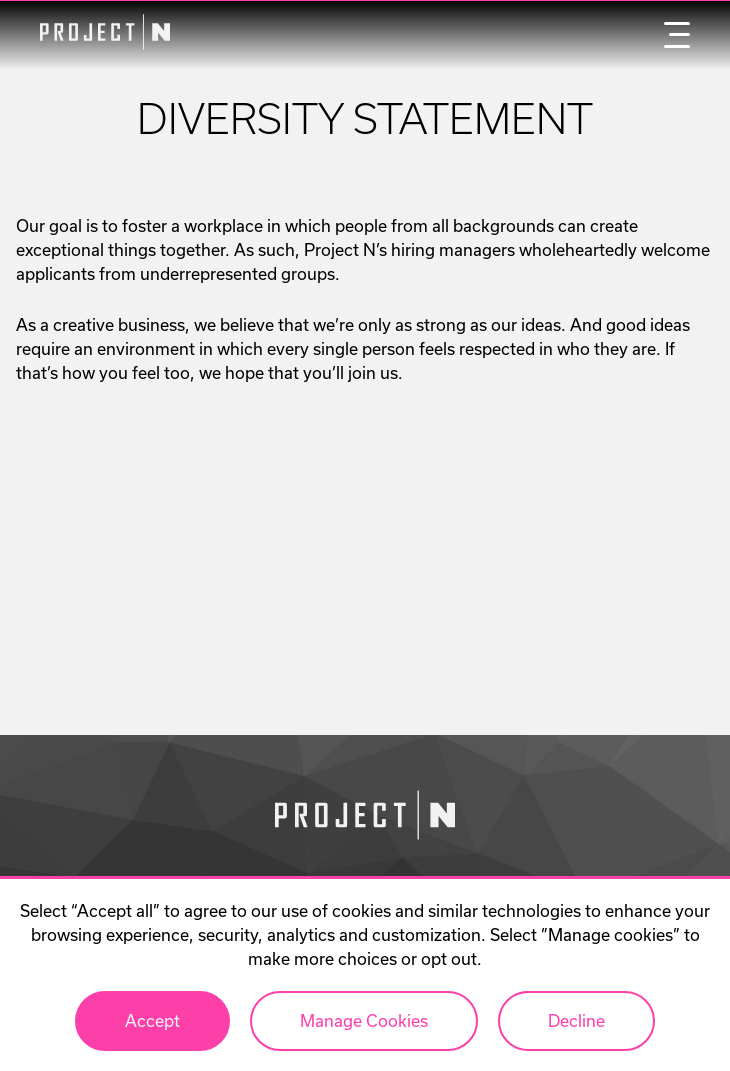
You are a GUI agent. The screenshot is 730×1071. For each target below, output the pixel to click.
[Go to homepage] (365, 818)
